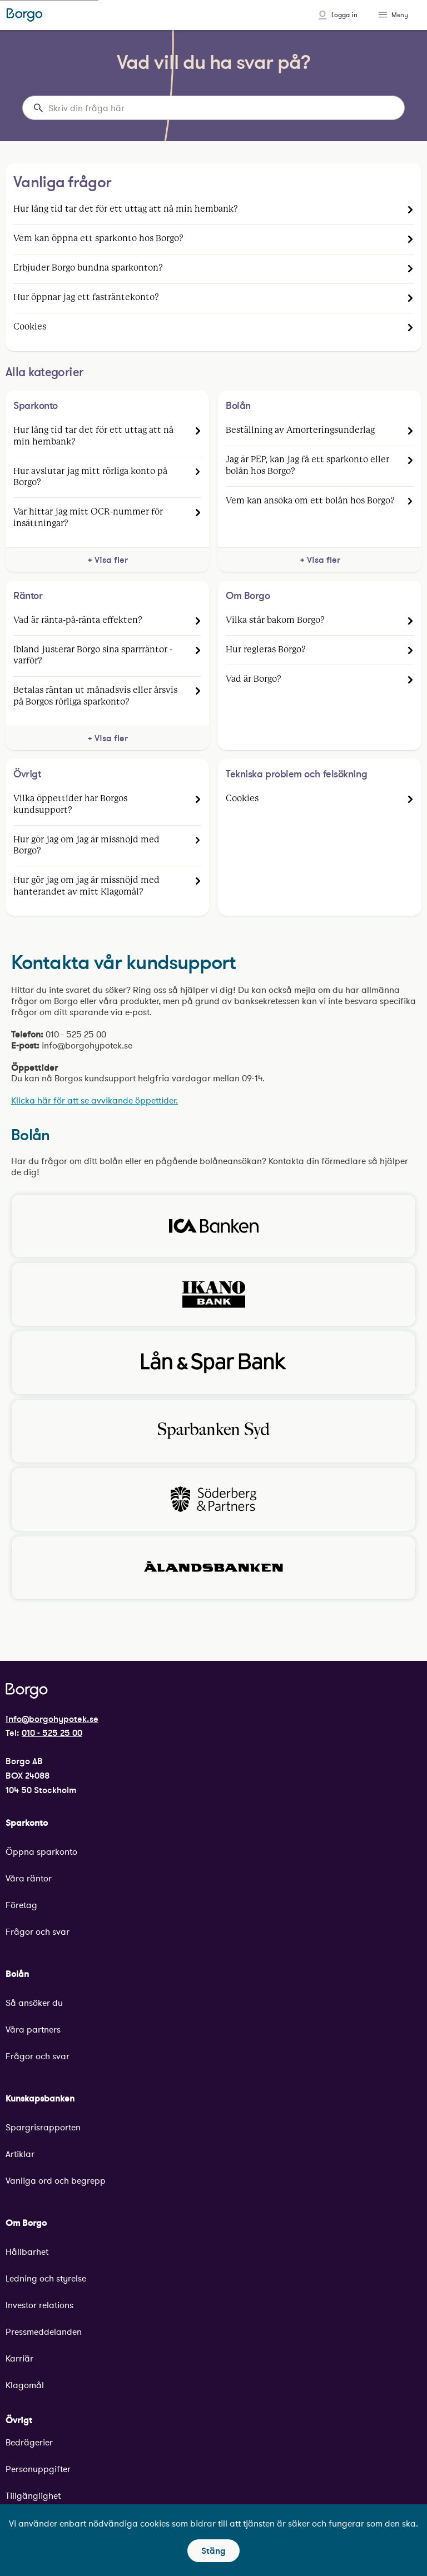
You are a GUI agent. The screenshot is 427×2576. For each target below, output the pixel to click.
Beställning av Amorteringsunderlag (300, 430)
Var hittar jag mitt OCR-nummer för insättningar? (88, 517)
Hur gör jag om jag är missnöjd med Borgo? (86, 845)
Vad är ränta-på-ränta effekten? (77, 620)
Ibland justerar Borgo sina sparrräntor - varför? (92, 655)
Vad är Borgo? (253, 679)
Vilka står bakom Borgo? (275, 620)
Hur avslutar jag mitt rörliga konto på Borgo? (90, 477)
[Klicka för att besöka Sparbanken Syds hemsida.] (213, 1431)
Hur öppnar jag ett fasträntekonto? (86, 297)
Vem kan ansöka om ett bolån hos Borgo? (310, 501)
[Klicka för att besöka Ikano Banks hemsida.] (213, 1294)
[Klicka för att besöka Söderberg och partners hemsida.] (213, 1499)
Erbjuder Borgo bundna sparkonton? (88, 268)
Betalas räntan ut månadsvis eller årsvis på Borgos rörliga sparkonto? (95, 696)
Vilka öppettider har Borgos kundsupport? (70, 804)
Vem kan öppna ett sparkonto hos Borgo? (98, 238)
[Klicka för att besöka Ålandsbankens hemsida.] (213, 1567)
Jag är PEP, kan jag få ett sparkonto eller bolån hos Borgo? (307, 465)
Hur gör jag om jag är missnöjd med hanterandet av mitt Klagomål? (86, 886)
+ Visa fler (107, 560)
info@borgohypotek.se (52, 1718)
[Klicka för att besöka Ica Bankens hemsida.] (213, 1226)
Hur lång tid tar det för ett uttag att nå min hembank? (125, 209)
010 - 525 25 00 (52, 1732)
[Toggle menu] (384, 15)
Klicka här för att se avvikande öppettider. (94, 1100)
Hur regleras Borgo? (266, 650)
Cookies (29, 327)
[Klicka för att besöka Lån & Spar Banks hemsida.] (213, 1362)
